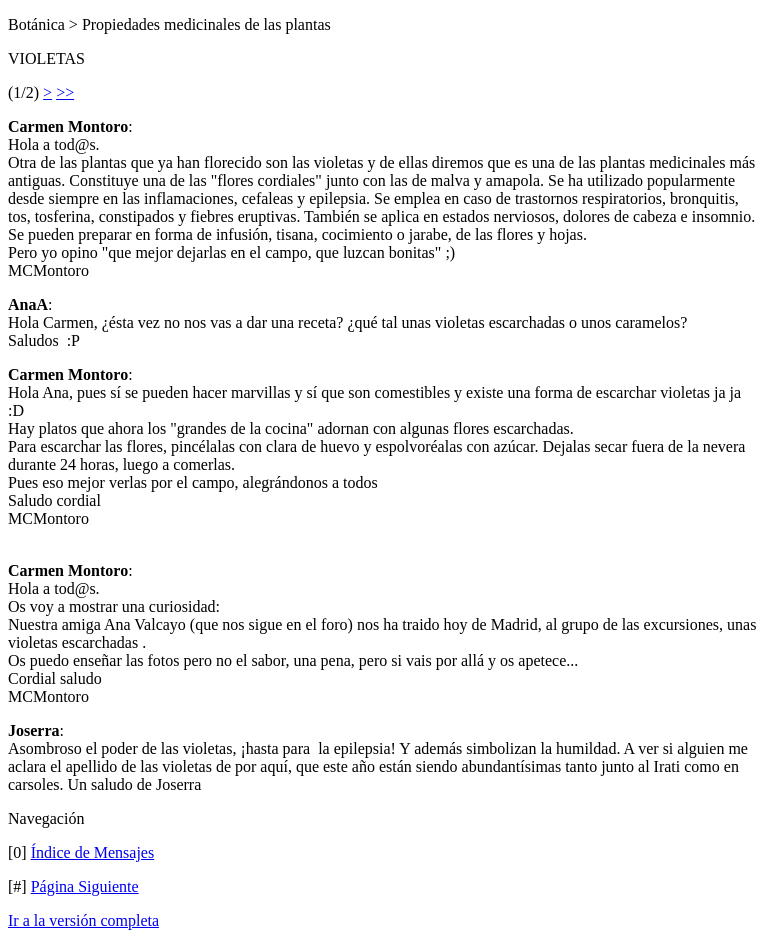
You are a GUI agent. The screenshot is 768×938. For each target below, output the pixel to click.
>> (65, 92)
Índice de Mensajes (93, 852)
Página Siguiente (85, 886)
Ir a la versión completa (83, 920)
